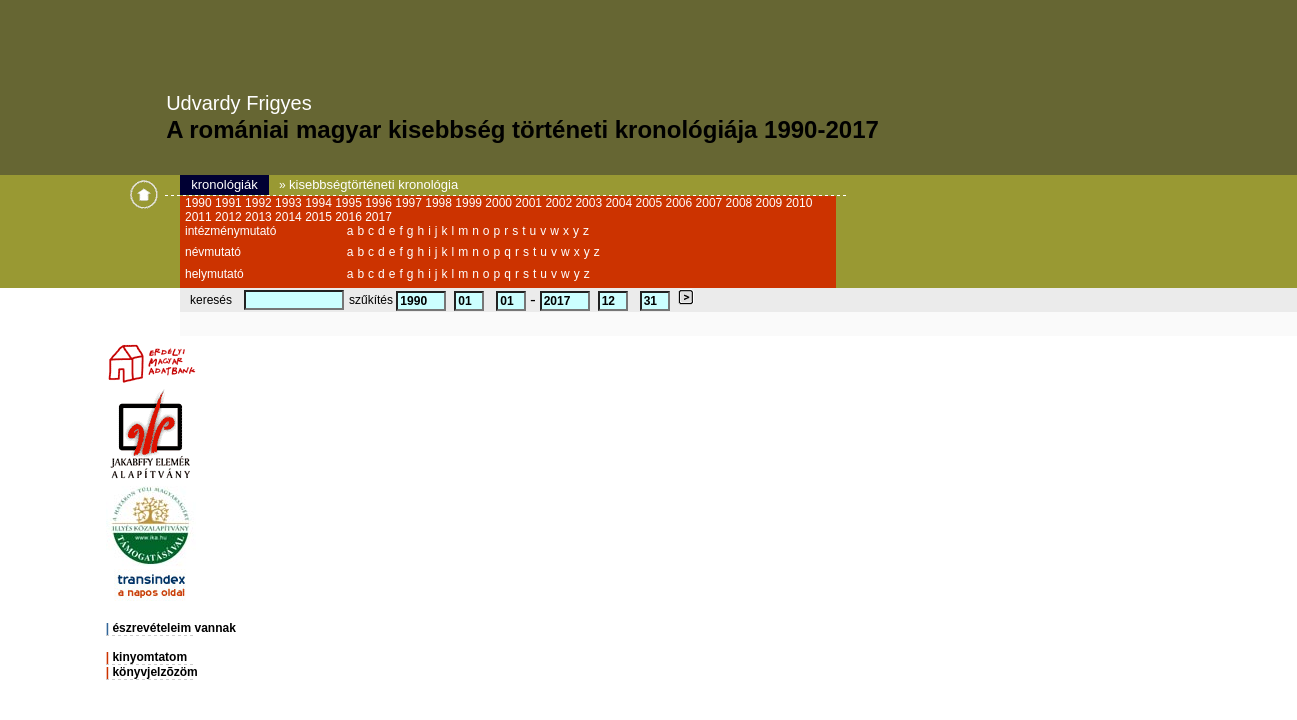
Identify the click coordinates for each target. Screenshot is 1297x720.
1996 (380, 203)
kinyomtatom (149, 657)
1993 (290, 203)
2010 (799, 203)
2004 (620, 203)
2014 (290, 217)
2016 (350, 217)
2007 (711, 203)
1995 (350, 203)
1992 (260, 203)
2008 (741, 203)
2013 (260, 217)
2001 (530, 203)
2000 (500, 203)
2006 (681, 203)
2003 (590, 203)
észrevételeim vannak (173, 628)
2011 (200, 217)
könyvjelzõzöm (154, 672)
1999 (470, 203)
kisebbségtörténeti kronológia (373, 184)
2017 (378, 217)
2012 (230, 217)
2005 (650, 203)
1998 (440, 203)
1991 (230, 203)
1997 (410, 203)
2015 (320, 217)
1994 (320, 203)
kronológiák (224, 184)
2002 (560, 203)
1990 (200, 203)
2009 (771, 203)
